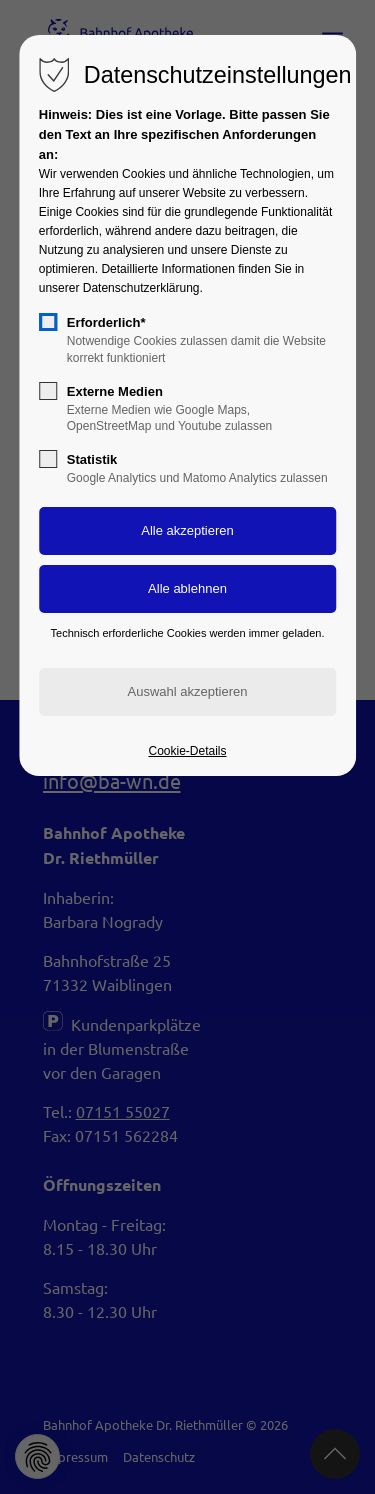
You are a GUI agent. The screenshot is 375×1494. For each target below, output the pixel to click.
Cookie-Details (187, 751)
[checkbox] (48, 322)
